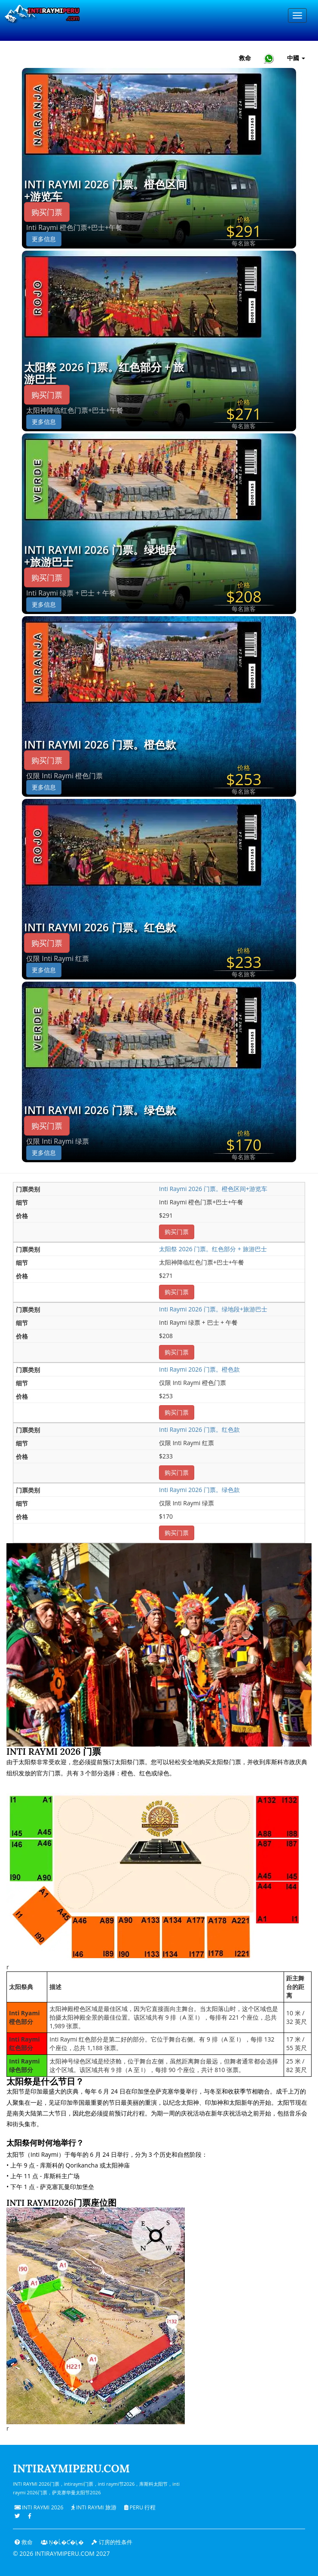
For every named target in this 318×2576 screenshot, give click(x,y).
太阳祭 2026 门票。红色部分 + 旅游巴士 (104, 373)
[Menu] (297, 15)
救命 (24, 2542)
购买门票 (46, 212)
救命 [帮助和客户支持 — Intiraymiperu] (245, 58)
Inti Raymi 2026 (39, 2507)
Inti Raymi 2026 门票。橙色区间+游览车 (105, 190)
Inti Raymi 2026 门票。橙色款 (100, 745)
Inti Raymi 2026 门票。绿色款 (100, 1110)
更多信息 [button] (44, 239)
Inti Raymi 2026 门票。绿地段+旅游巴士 (100, 556)
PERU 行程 (140, 2507)
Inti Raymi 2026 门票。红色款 (100, 927)
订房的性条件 (112, 2542)
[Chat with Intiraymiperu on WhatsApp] (269, 58)
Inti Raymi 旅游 (93, 2507)
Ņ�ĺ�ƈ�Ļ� (62, 2542)
